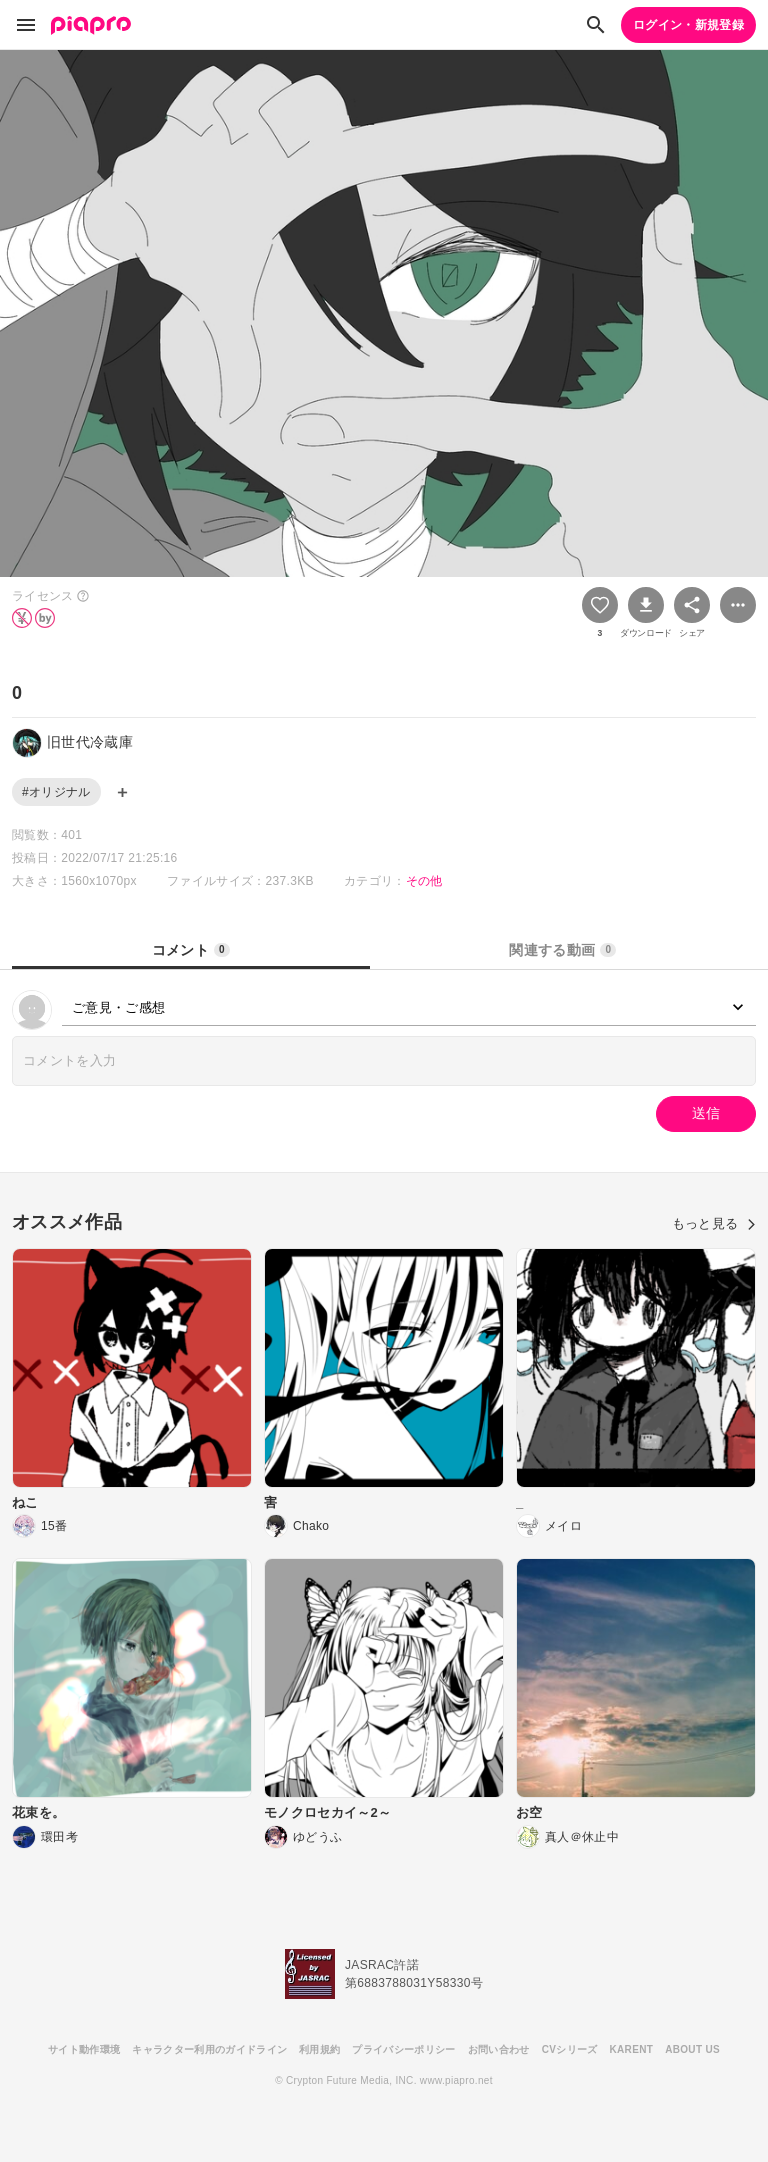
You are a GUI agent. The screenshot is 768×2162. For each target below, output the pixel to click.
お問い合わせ (499, 2049)
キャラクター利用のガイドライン (209, 2049)
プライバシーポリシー (403, 2049)
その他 (424, 881)
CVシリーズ (570, 2049)
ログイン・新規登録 (688, 25)
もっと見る (714, 1223)
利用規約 (319, 2049)
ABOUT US (692, 2049)
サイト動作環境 (84, 2049)
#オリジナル (56, 792)
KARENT (632, 2049)
